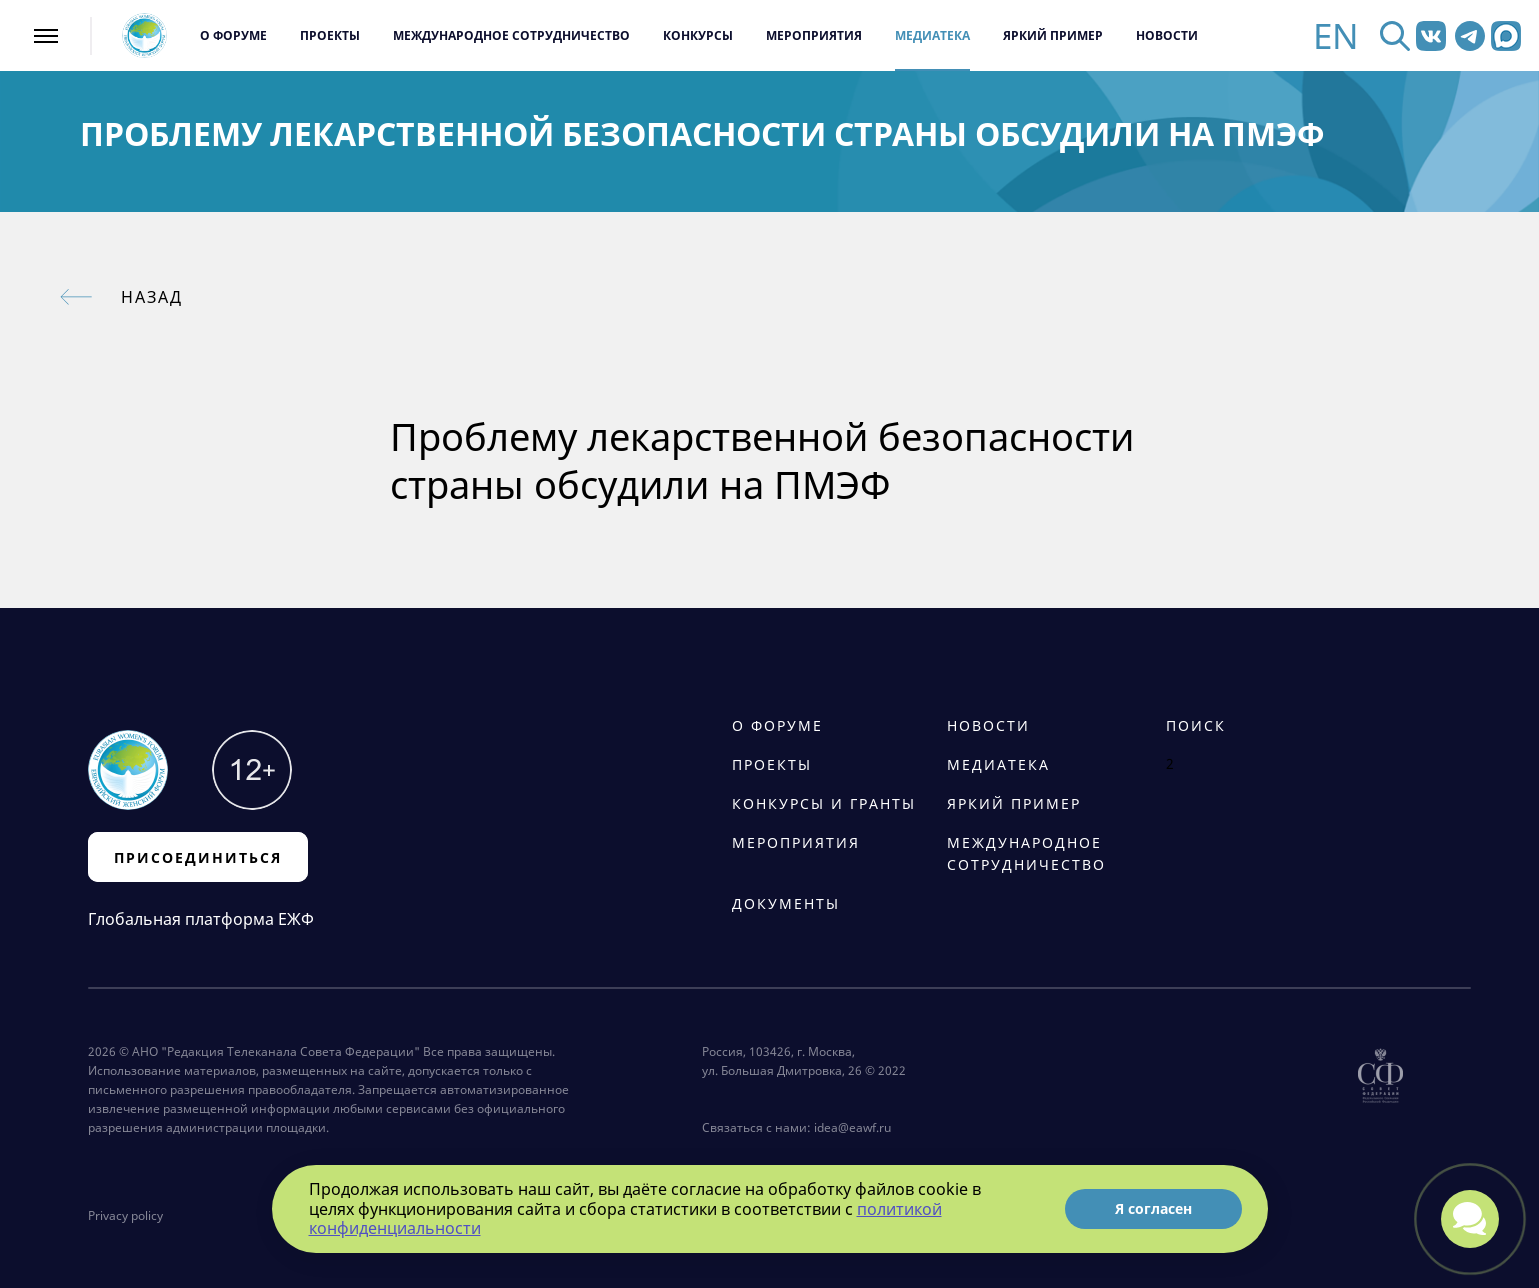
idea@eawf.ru (852, 1127)
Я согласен (1153, 1208)
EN (1336, 35)
